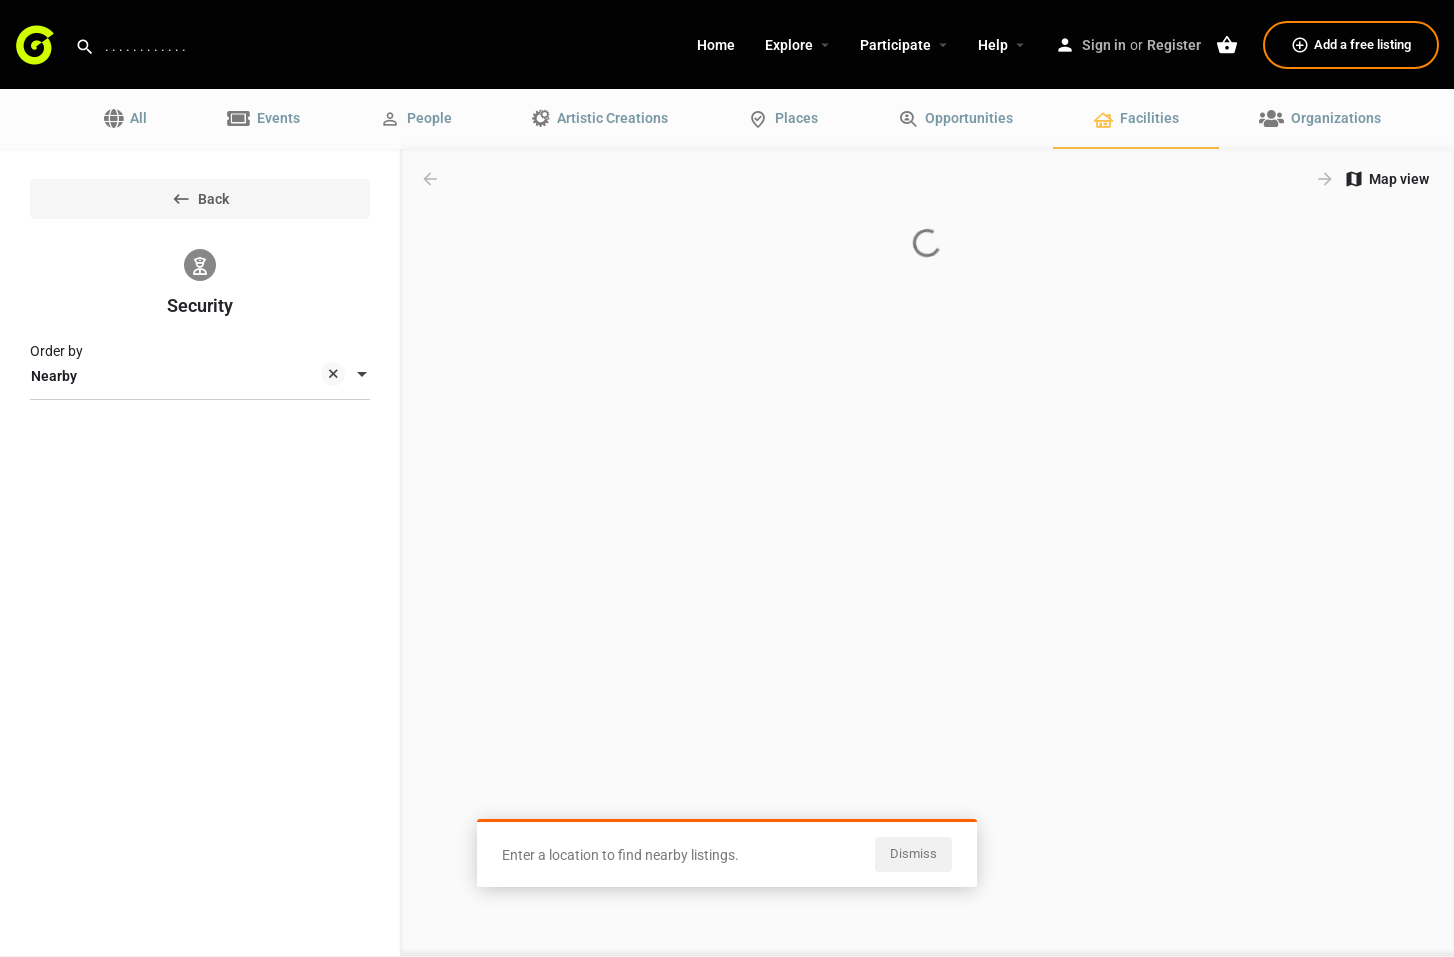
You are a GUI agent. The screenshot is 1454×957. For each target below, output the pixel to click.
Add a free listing (1351, 45)
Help (993, 45)
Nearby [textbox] (188, 377)
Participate (895, 45)
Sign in (1104, 45)
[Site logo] (37, 43)
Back (200, 199)
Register (1174, 45)
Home (716, 45)
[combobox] (200, 376)
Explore (789, 45)
